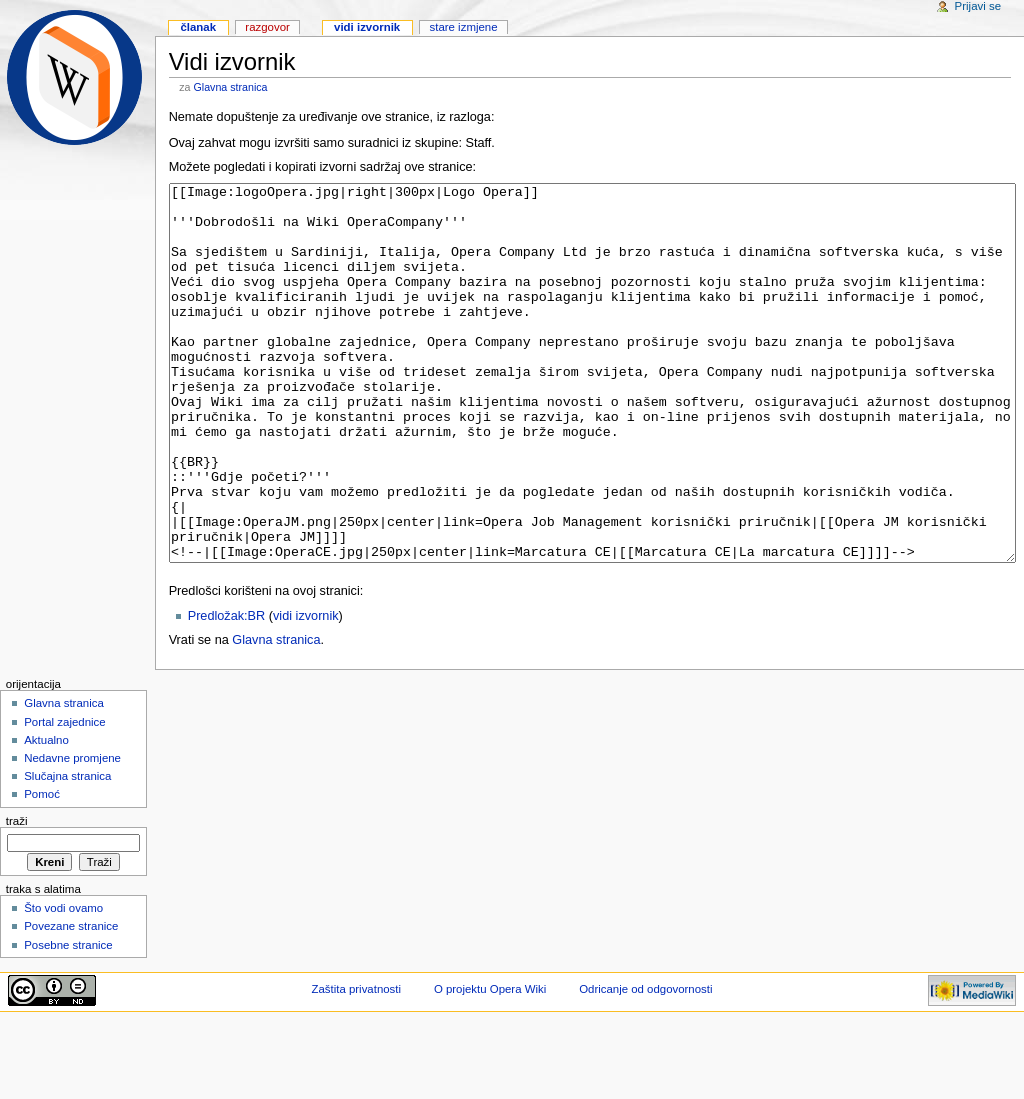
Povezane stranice (71, 1001)
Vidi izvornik (367, 27)
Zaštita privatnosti (357, 1064)
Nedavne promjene (72, 833)
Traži (17, 896)
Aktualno (46, 815)
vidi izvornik (306, 691)
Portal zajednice (65, 797)
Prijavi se (978, 6)
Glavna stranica (231, 87)
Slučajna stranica (67, 851)
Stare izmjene (463, 27)
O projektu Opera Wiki (490, 1064)
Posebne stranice (68, 1020)
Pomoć (42, 869)
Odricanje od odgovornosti (645, 1064)
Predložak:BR (227, 691)
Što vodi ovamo (63, 983)
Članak (198, 27)
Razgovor (267, 27)
